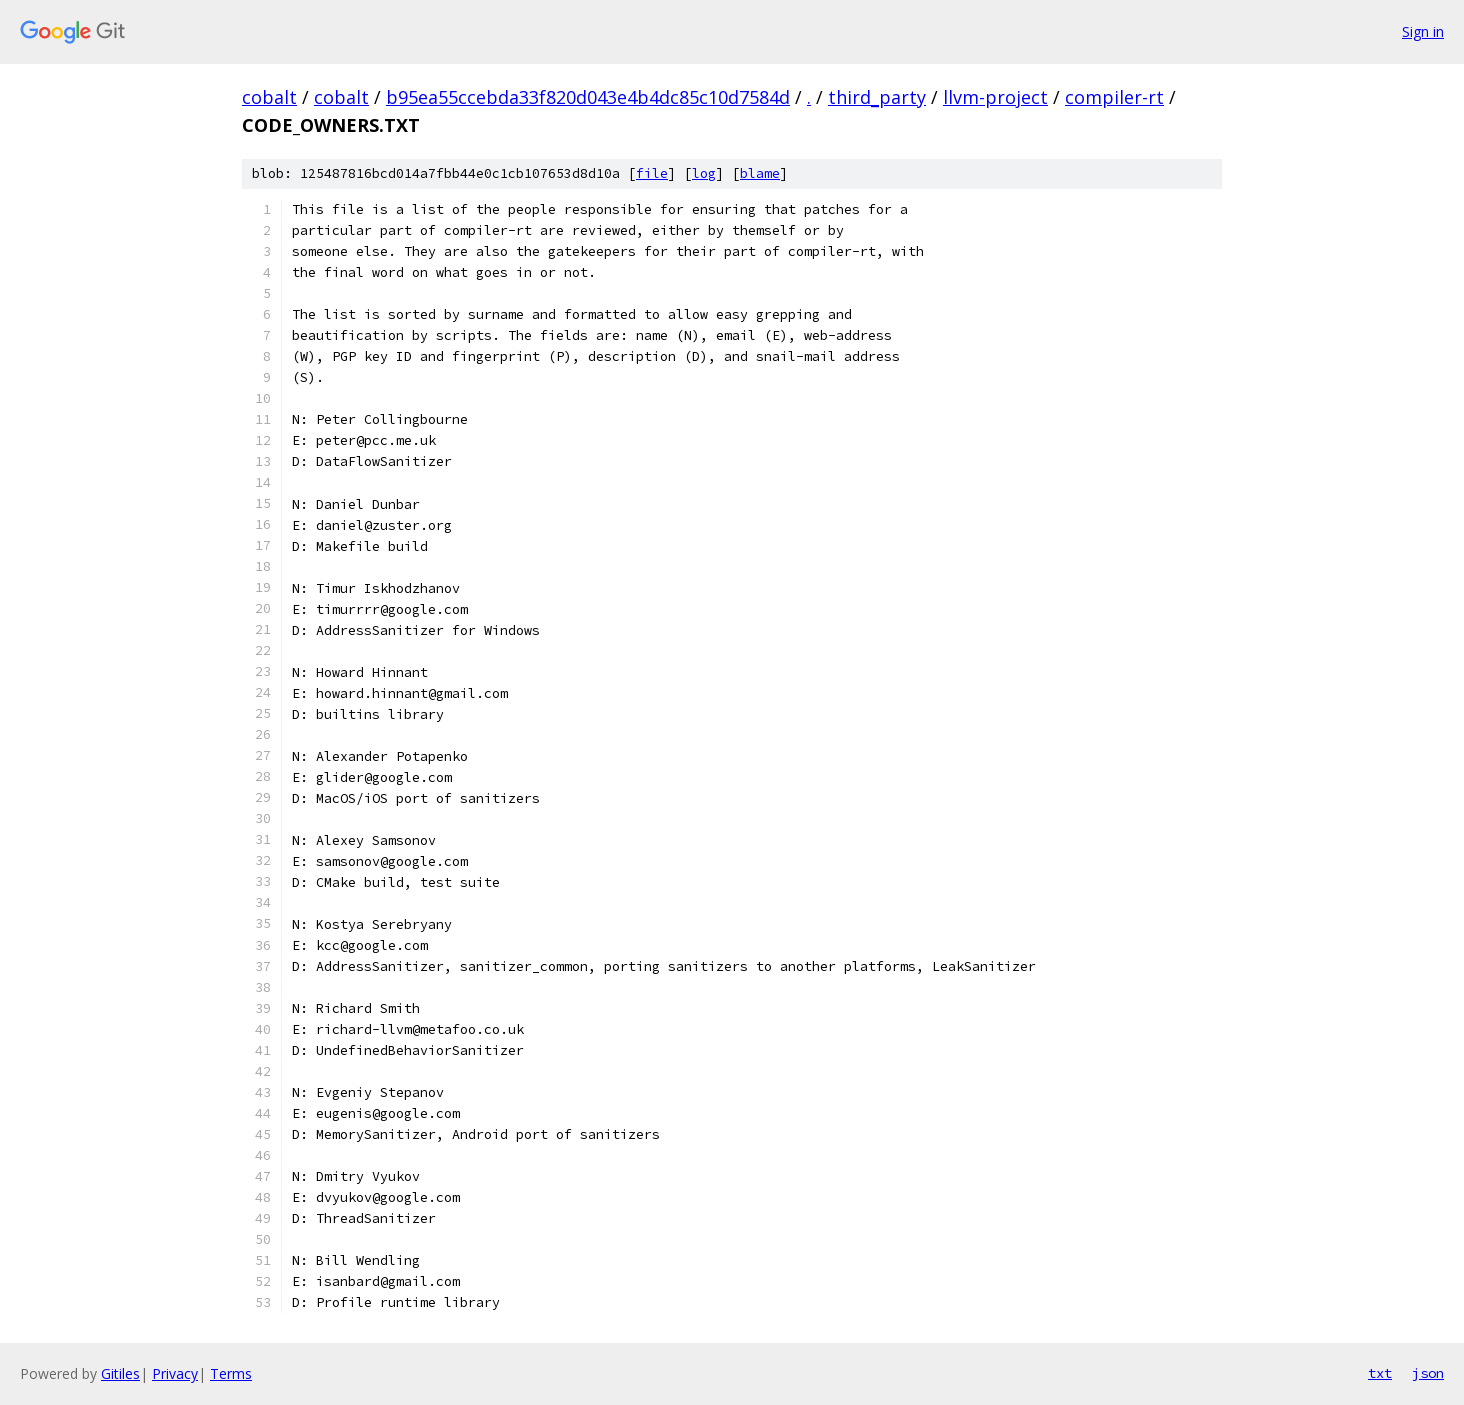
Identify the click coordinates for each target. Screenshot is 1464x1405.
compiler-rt (1114, 97)
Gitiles (120, 1373)
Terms (231, 1373)
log (704, 173)
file (652, 173)
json (1428, 1373)
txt (1380, 1373)
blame (760, 173)
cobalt (269, 97)
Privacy (175, 1373)
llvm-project (995, 97)
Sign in (1423, 31)
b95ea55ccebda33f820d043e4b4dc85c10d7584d (588, 97)
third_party (877, 97)
